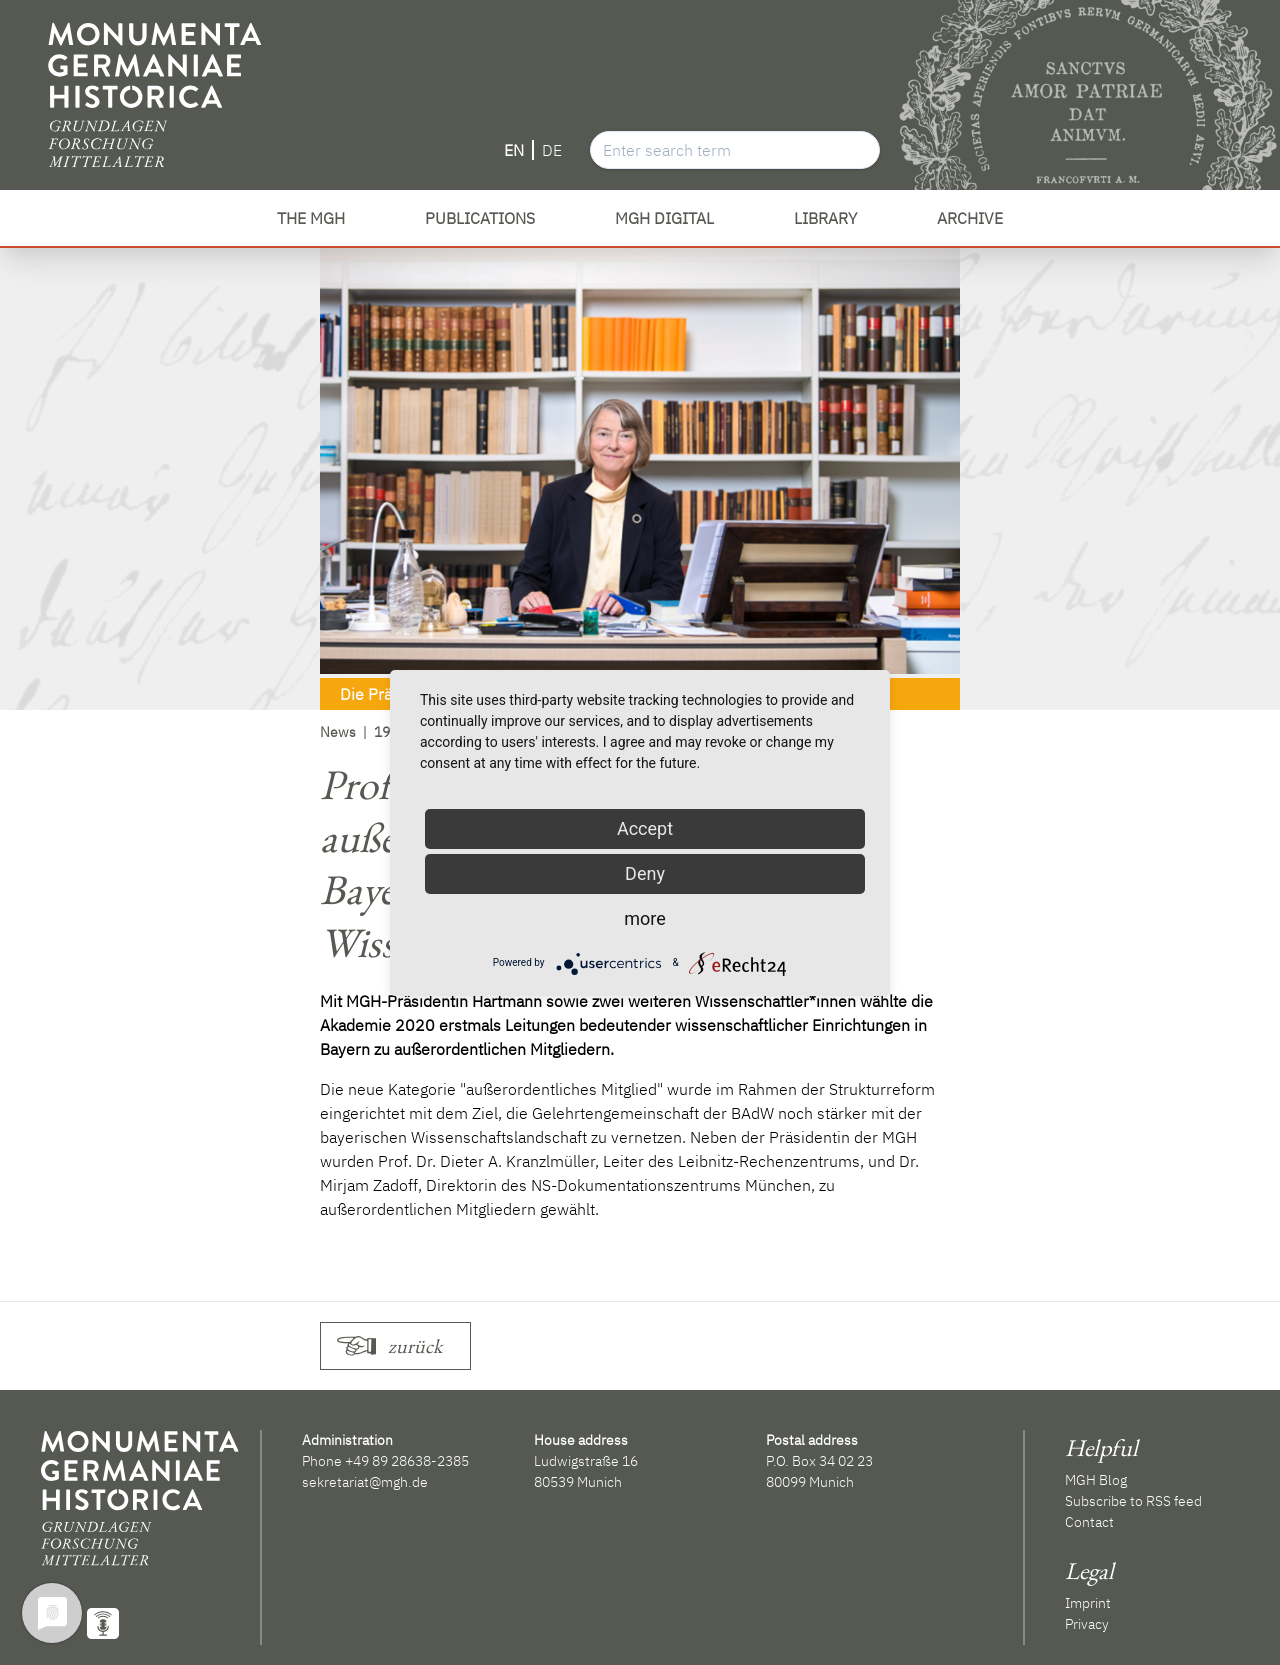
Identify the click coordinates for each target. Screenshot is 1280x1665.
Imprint (1088, 1603)
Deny (645, 873)
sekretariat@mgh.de (365, 1482)
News (338, 732)
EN (514, 150)
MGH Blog (1096, 1480)
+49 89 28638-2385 (407, 1461)
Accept (645, 828)
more (645, 918)
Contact (1089, 1522)
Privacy (1087, 1624)
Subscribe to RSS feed (1133, 1501)
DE (552, 150)
